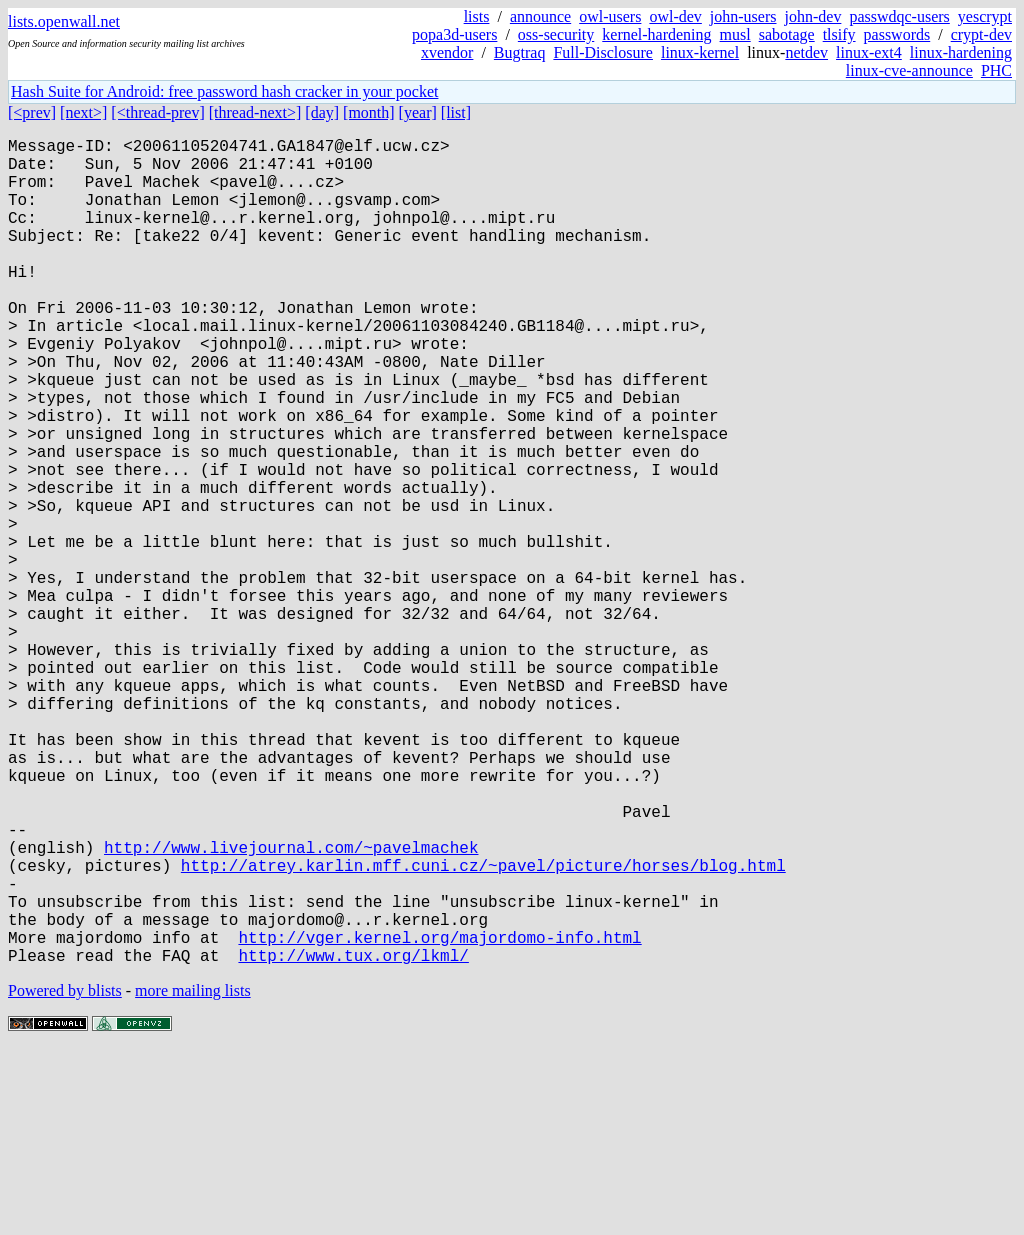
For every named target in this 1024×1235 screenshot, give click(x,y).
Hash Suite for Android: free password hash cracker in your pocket (224, 91)
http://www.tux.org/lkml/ (353, 1139)
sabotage (787, 34)
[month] (369, 112)
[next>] (83, 112)
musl (735, 34)
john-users (743, 16)
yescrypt (985, 16)
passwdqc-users (899, 16)
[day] (322, 112)
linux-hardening (961, 52)
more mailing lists (193, 1174)
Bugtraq (520, 52)
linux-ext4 (869, 52)
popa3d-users (454, 34)
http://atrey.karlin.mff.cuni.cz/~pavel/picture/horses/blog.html (483, 1029)
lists (477, 16)
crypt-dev (981, 34)
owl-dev (675, 16)
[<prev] (32, 112)
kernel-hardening (656, 34)
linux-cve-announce (909, 70)
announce (540, 16)
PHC (996, 70)
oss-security (556, 34)
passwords (897, 34)
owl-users (610, 16)
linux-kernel (700, 52)
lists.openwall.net (64, 21)
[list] (456, 112)
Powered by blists (65, 1174)
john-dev (813, 16)
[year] (418, 112)
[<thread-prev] (157, 112)
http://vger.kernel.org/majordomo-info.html (439, 1117)
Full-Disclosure (603, 52)
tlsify (839, 34)
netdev (806, 52)
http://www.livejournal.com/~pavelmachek (291, 1007)
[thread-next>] (255, 112)
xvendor (447, 52)
